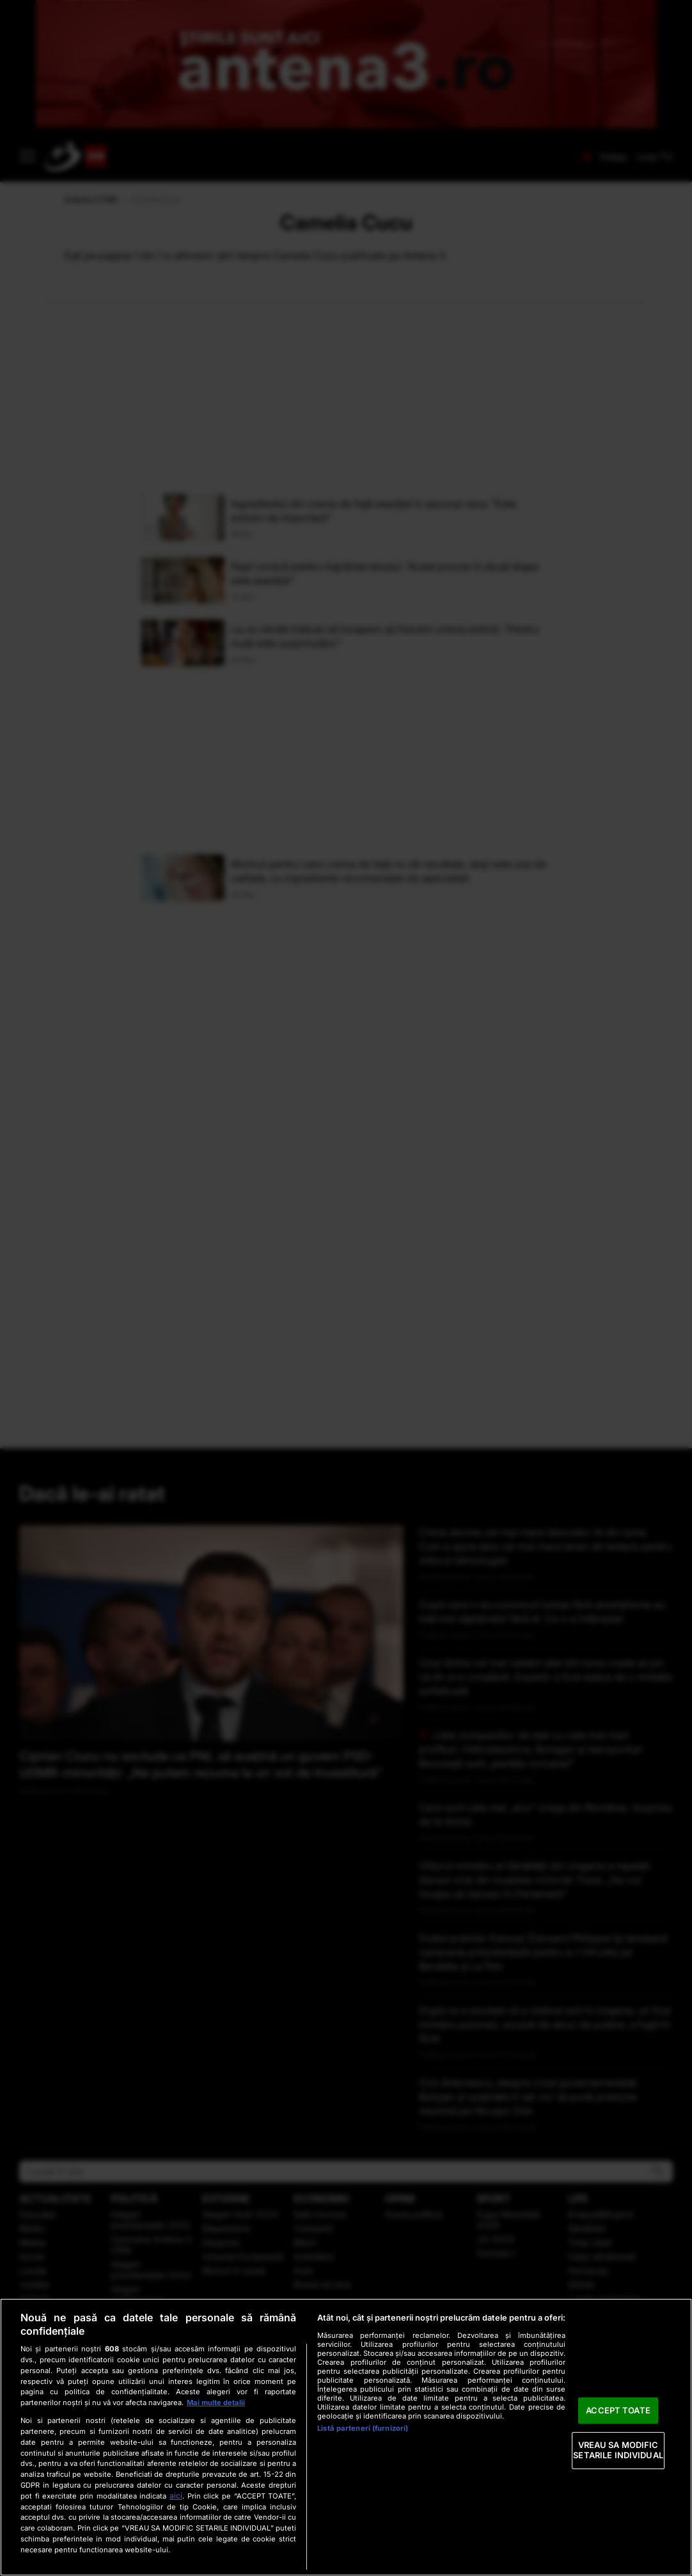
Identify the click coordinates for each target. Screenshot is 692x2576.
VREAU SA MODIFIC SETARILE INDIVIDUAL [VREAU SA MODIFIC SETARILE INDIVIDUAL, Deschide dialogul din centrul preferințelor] (618, 2450)
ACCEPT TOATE (618, 2410)
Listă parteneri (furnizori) (362, 2428)
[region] (346, 2437)
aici (175, 2495)
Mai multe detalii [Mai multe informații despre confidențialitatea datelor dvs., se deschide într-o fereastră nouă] (216, 2402)
